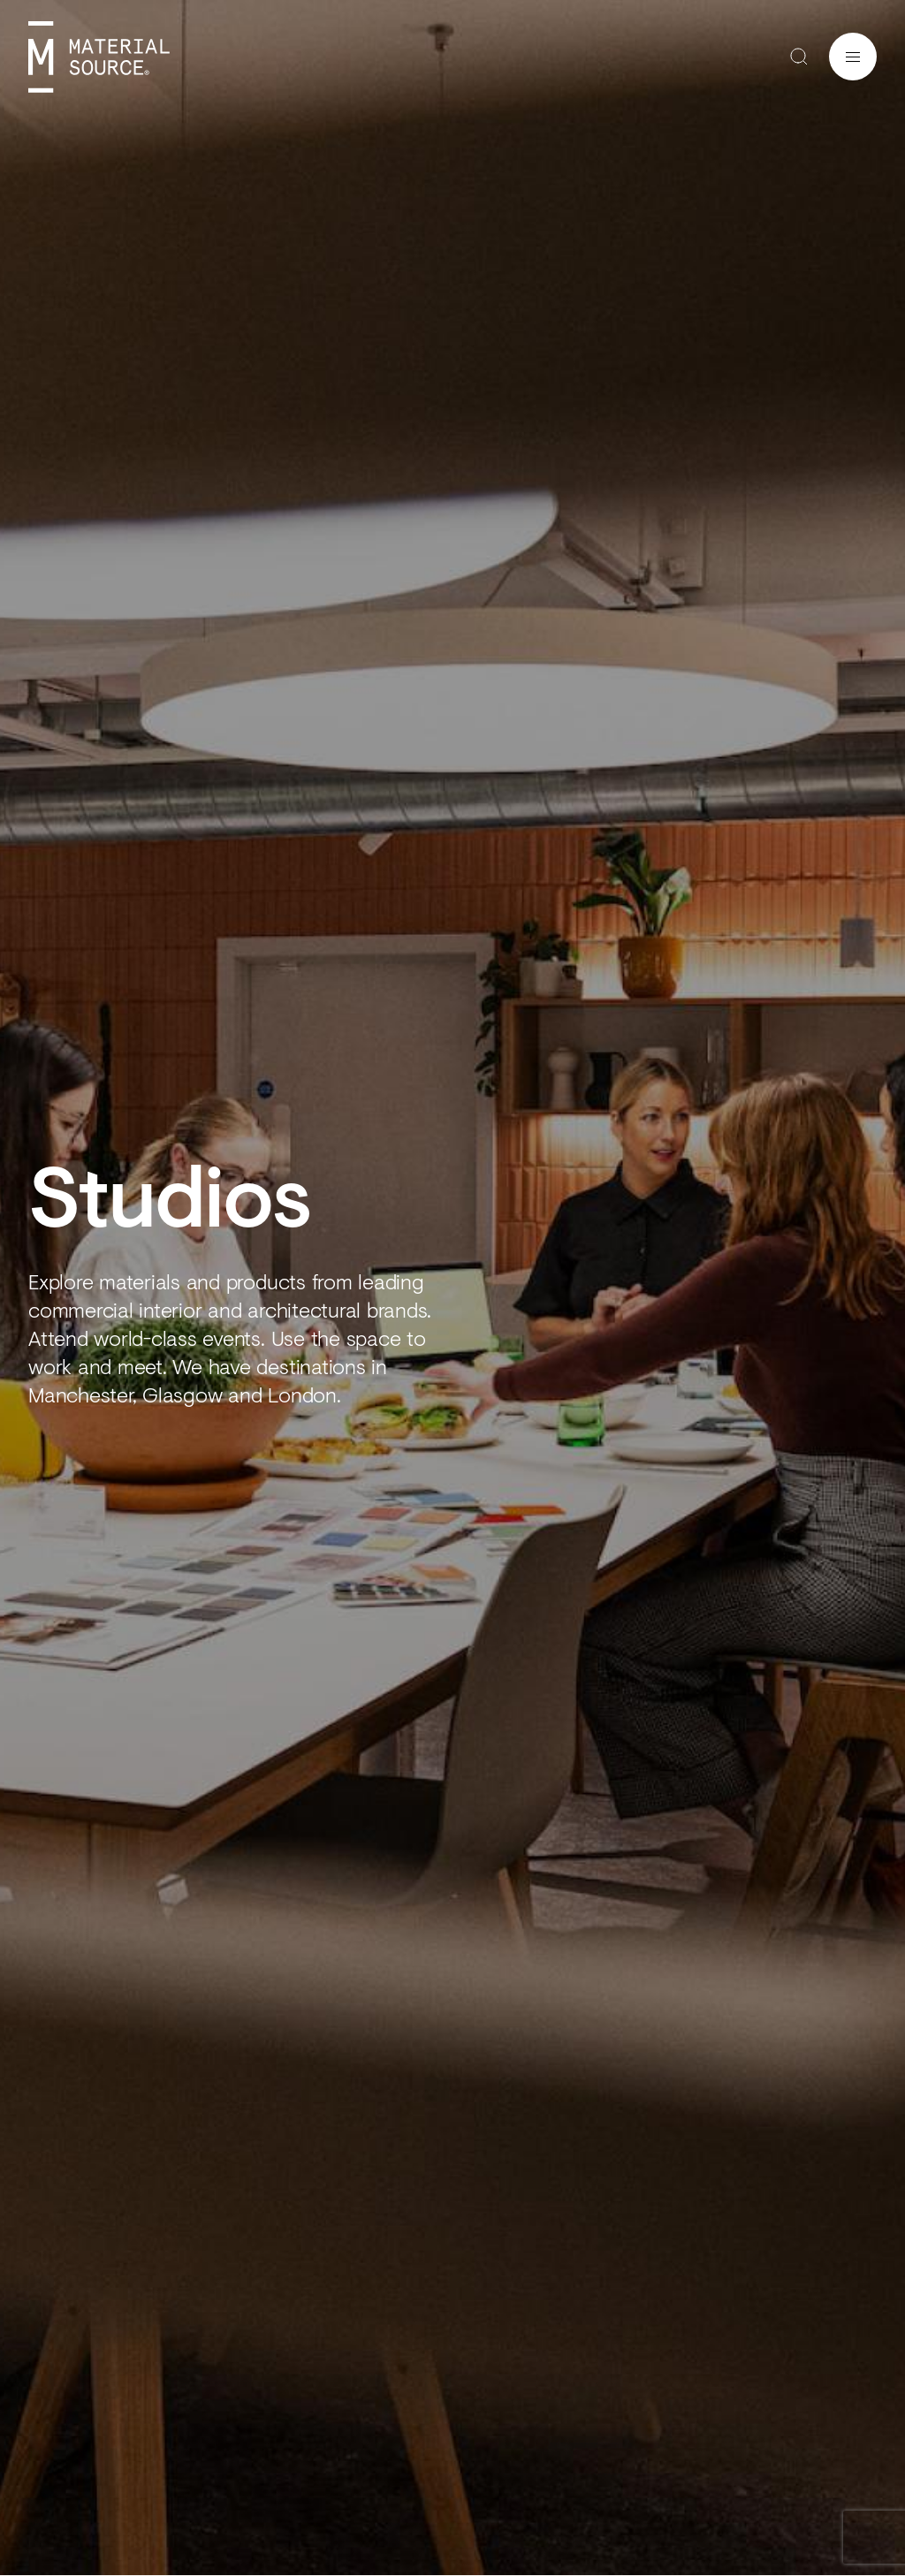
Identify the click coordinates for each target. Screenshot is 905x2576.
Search (799, 56)
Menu (853, 56)
